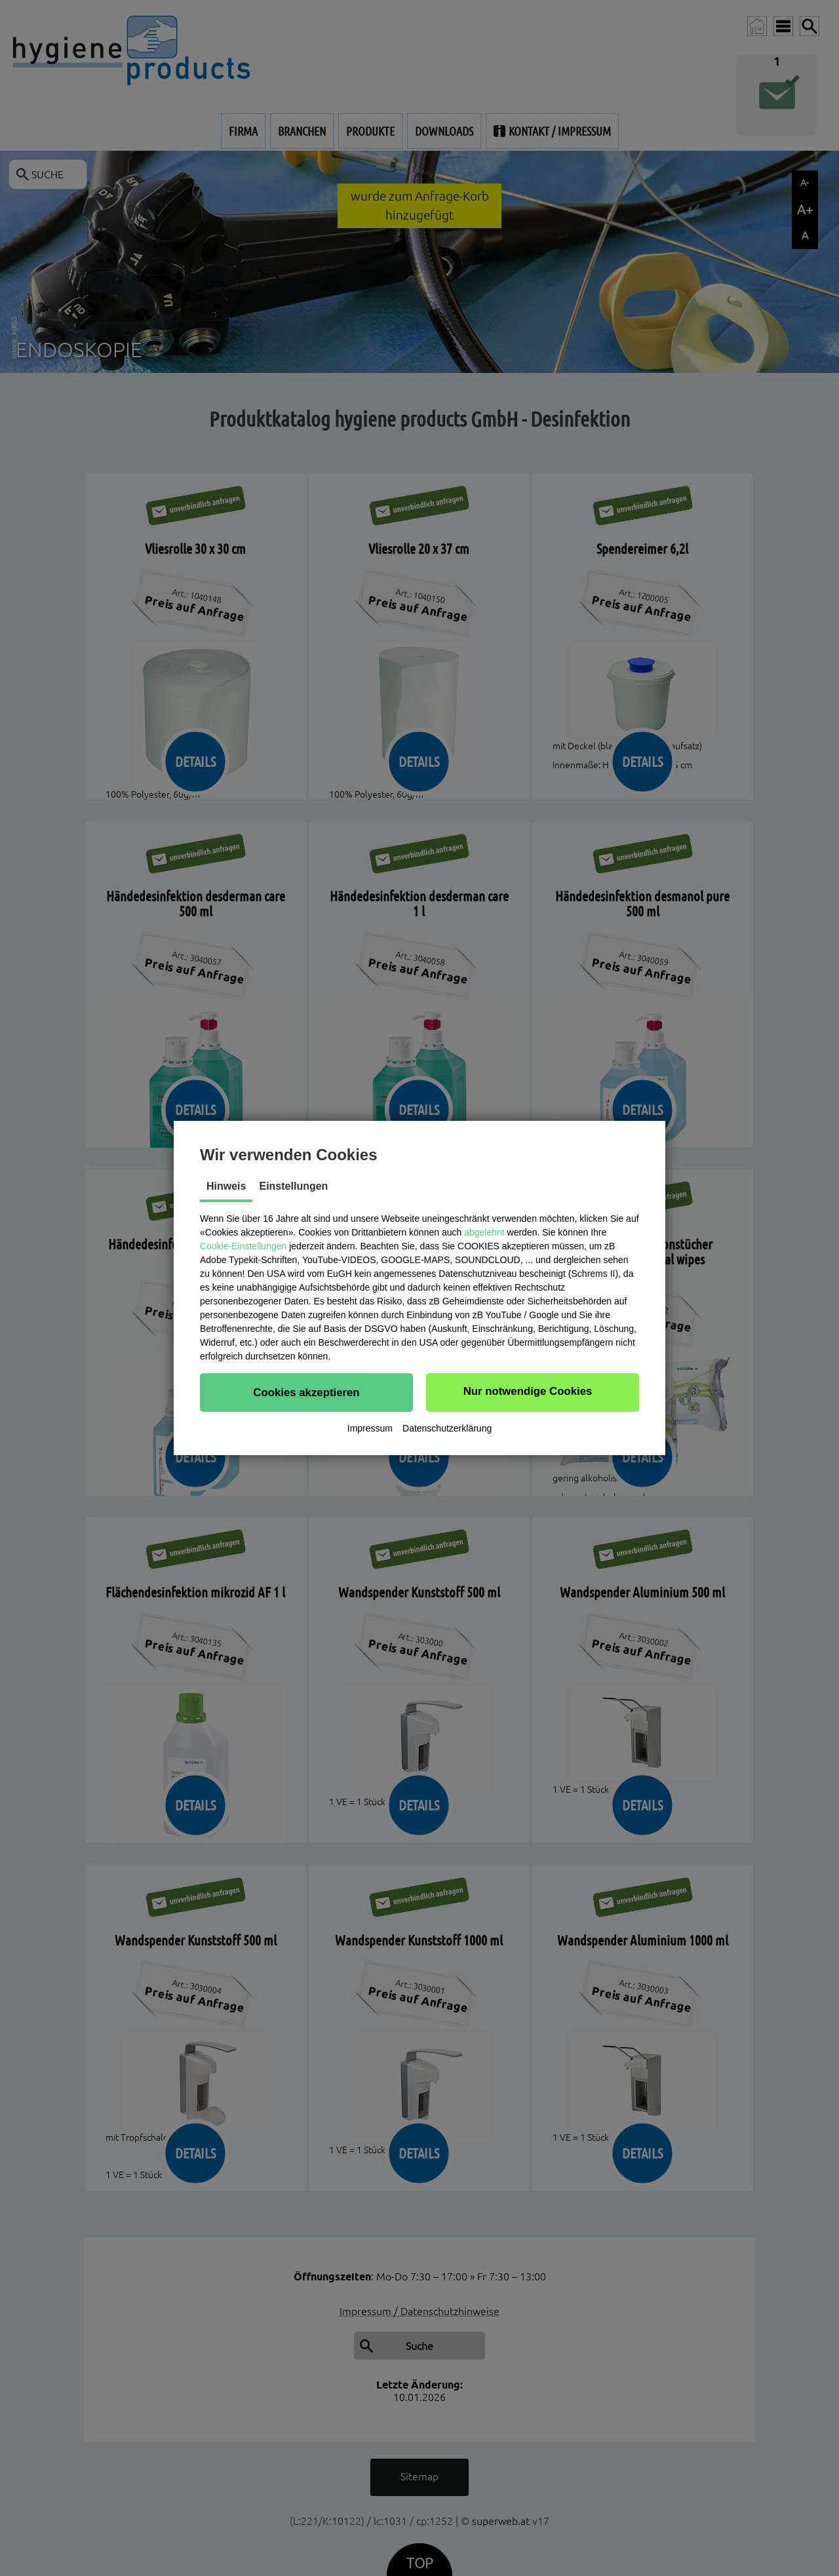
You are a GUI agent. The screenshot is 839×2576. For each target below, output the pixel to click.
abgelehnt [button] (484, 1232)
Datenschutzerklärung (447, 1428)
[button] (306, 1392)
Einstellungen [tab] (293, 1186)
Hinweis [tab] (226, 1186)
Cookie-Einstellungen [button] (243, 1246)
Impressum (370, 1428)
